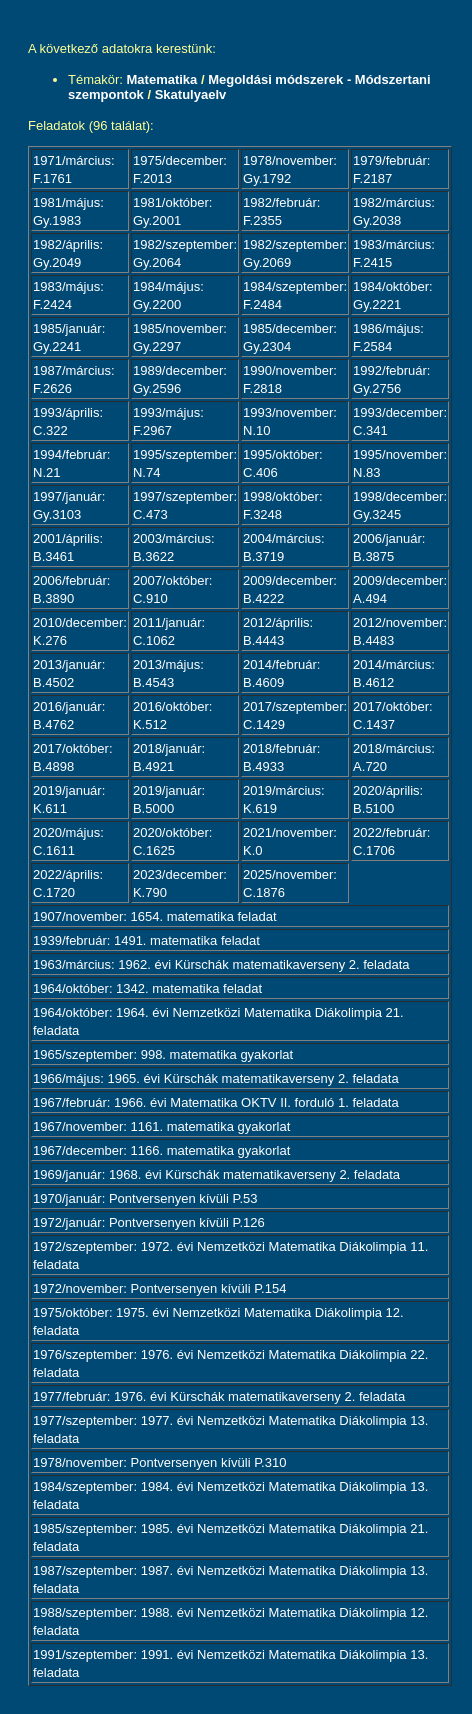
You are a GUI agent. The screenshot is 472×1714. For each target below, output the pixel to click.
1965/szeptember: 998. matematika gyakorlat (163, 1054)
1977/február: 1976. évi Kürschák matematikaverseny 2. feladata (219, 1396)
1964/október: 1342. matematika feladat (147, 988)
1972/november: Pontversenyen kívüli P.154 (159, 1288)
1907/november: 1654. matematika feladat (155, 916)
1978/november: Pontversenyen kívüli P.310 (159, 1462)
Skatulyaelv (191, 94)
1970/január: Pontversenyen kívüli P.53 (145, 1198)
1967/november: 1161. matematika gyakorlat (161, 1126)
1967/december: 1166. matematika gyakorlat (161, 1150)
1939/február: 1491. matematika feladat (146, 940)
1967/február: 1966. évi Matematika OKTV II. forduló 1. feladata (216, 1102)
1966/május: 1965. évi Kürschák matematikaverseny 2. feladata (216, 1078)
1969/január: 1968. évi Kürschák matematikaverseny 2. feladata (216, 1174)
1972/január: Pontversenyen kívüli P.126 (149, 1222)
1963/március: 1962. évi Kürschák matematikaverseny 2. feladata (221, 964)
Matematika (162, 79)
